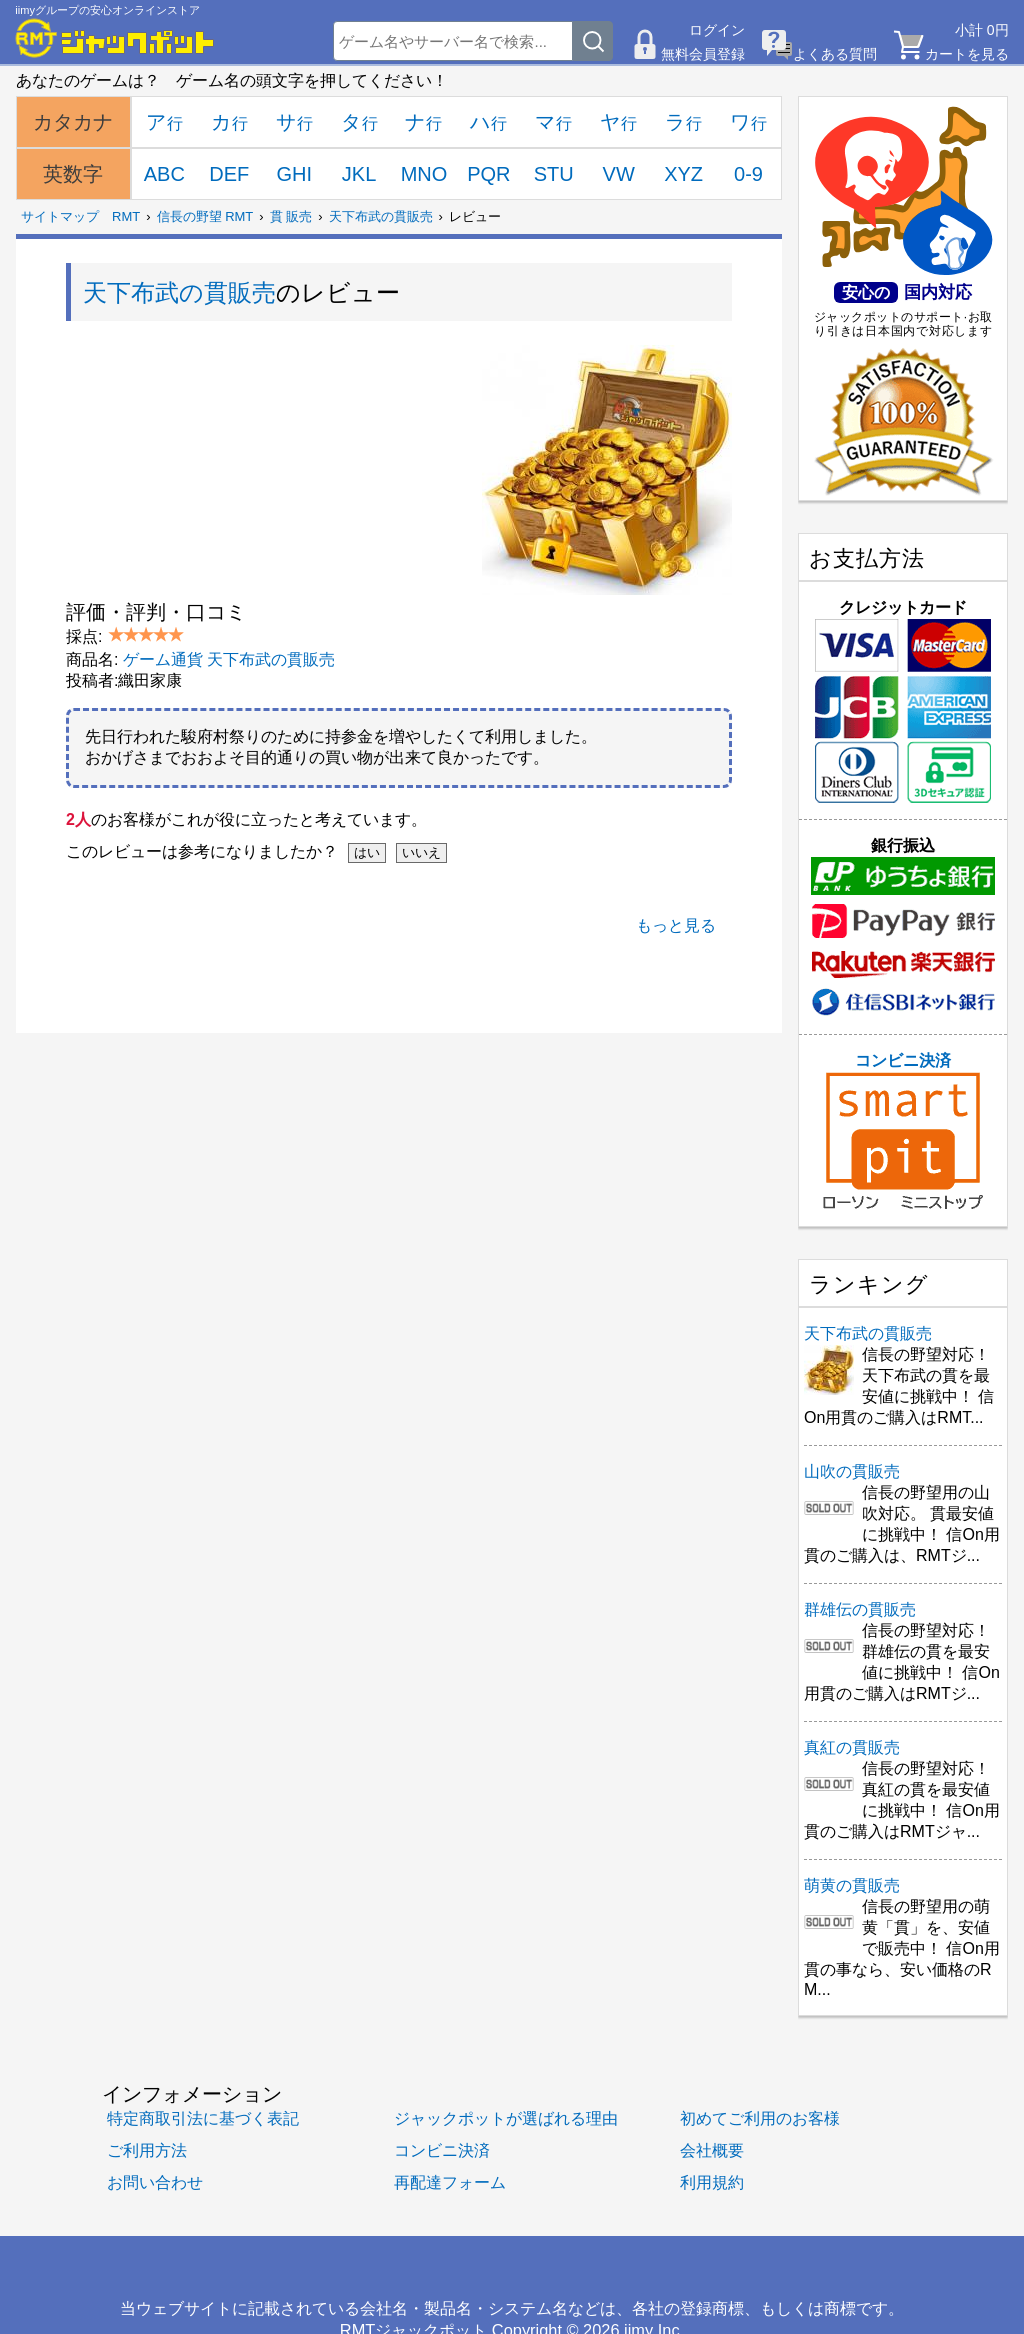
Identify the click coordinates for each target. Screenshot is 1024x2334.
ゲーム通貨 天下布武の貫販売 (229, 659)
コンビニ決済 (903, 1131)
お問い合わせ (155, 2182)
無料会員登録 (703, 54)
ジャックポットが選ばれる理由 (506, 2118)
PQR (488, 174)
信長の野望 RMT (205, 216)
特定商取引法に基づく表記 (203, 2118)
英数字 (73, 174)
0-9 (748, 174)
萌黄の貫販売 (852, 1885)
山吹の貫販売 (852, 1471)
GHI (294, 174)
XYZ (683, 174)
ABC (164, 174)
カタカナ (73, 122)
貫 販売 (291, 216)
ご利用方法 (147, 2150)
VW (619, 174)
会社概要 (712, 2150)
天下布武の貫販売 (381, 216)
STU (554, 174)
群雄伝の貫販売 (860, 1609)
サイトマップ (60, 216)
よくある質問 (835, 54)
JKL (359, 174)
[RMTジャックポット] (115, 38)
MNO (424, 174)
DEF (229, 174)
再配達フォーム (450, 2182)
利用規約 (712, 2182)
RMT (126, 216)
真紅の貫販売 (852, 1747)
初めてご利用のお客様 (760, 2118)
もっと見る (676, 925)
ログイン (717, 30)
